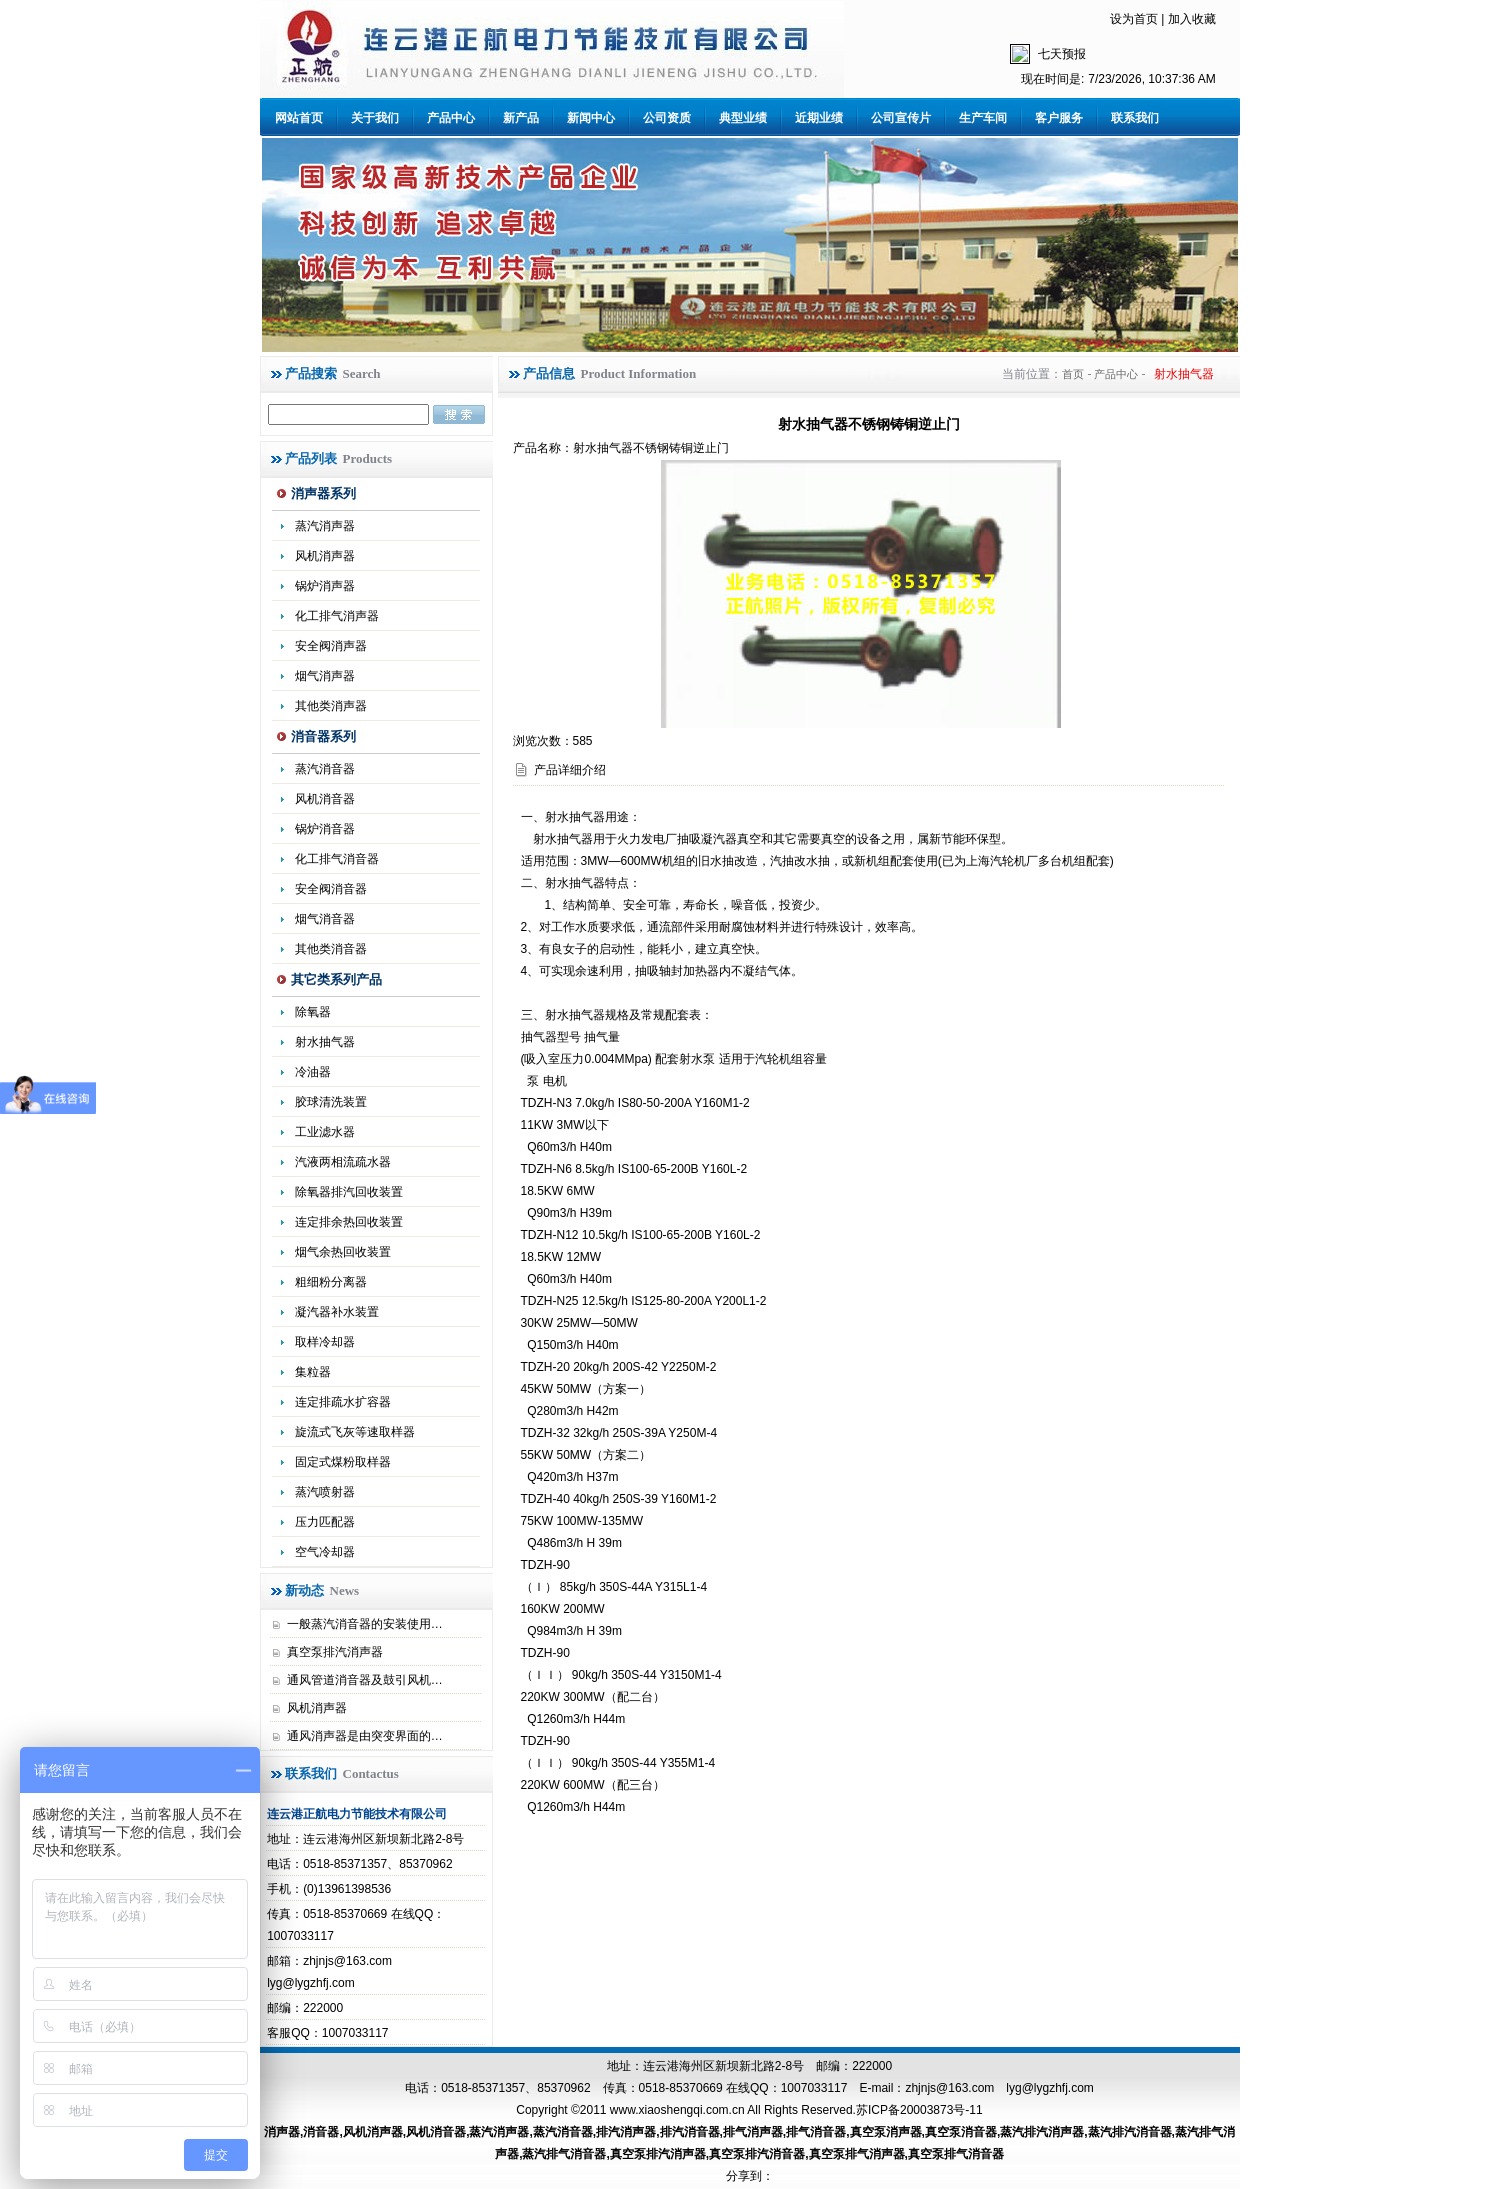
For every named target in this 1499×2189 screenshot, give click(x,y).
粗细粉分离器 (331, 1282)
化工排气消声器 (337, 616)
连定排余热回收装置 (349, 1222)
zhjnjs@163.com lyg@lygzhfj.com (999, 2088)
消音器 (321, 2132)
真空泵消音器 (961, 2132)
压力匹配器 (325, 1522)
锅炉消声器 (325, 586)
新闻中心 (591, 118)
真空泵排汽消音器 (757, 2154)
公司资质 (667, 118)
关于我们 (375, 118)
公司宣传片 (901, 118)
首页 (1073, 374)
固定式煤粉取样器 (343, 1462)
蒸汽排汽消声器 (1042, 2132)
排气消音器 (816, 2132)
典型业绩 (743, 118)
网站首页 (299, 118)
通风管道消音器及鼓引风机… (365, 1680)
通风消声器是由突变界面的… (365, 1736)
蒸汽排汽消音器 (1130, 2132)
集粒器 (313, 1372)
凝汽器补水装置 (337, 1312)
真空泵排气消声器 (857, 2154)
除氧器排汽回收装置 (349, 1192)
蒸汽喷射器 (325, 1492)
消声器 (282, 2132)
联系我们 (1135, 118)
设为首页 (1134, 19)
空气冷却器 (325, 1552)
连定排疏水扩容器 (343, 1402)
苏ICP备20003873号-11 (919, 2110)
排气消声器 (753, 2132)
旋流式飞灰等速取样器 (355, 1432)
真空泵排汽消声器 (335, 1652)
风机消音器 (325, 799)
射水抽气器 (325, 1042)
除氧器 (313, 1012)
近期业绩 (819, 118)
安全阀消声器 (331, 646)
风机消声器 (325, 556)
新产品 (521, 118)
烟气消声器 (325, 676)
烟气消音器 (325, 919)
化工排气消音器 (337, 859)
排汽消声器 (626, 2132)
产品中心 (451, 118)
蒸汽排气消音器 (564, 2154)
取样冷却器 (325, 1342)
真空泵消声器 (886, 2132)
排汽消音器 (690, 2132)
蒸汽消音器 (325, 769)
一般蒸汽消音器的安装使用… (365, 1624)
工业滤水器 (325, 1132)
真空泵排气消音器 (956, 2154)
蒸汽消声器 (325, 526)
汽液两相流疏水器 (343, 1162)
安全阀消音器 (331, 889)
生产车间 (983, 118)
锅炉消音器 (325, 829)
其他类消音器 (331, 949)
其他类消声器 (331, 706)
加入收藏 (1192, 19)
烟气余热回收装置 (343, 1252)
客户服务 (1059, 118)
